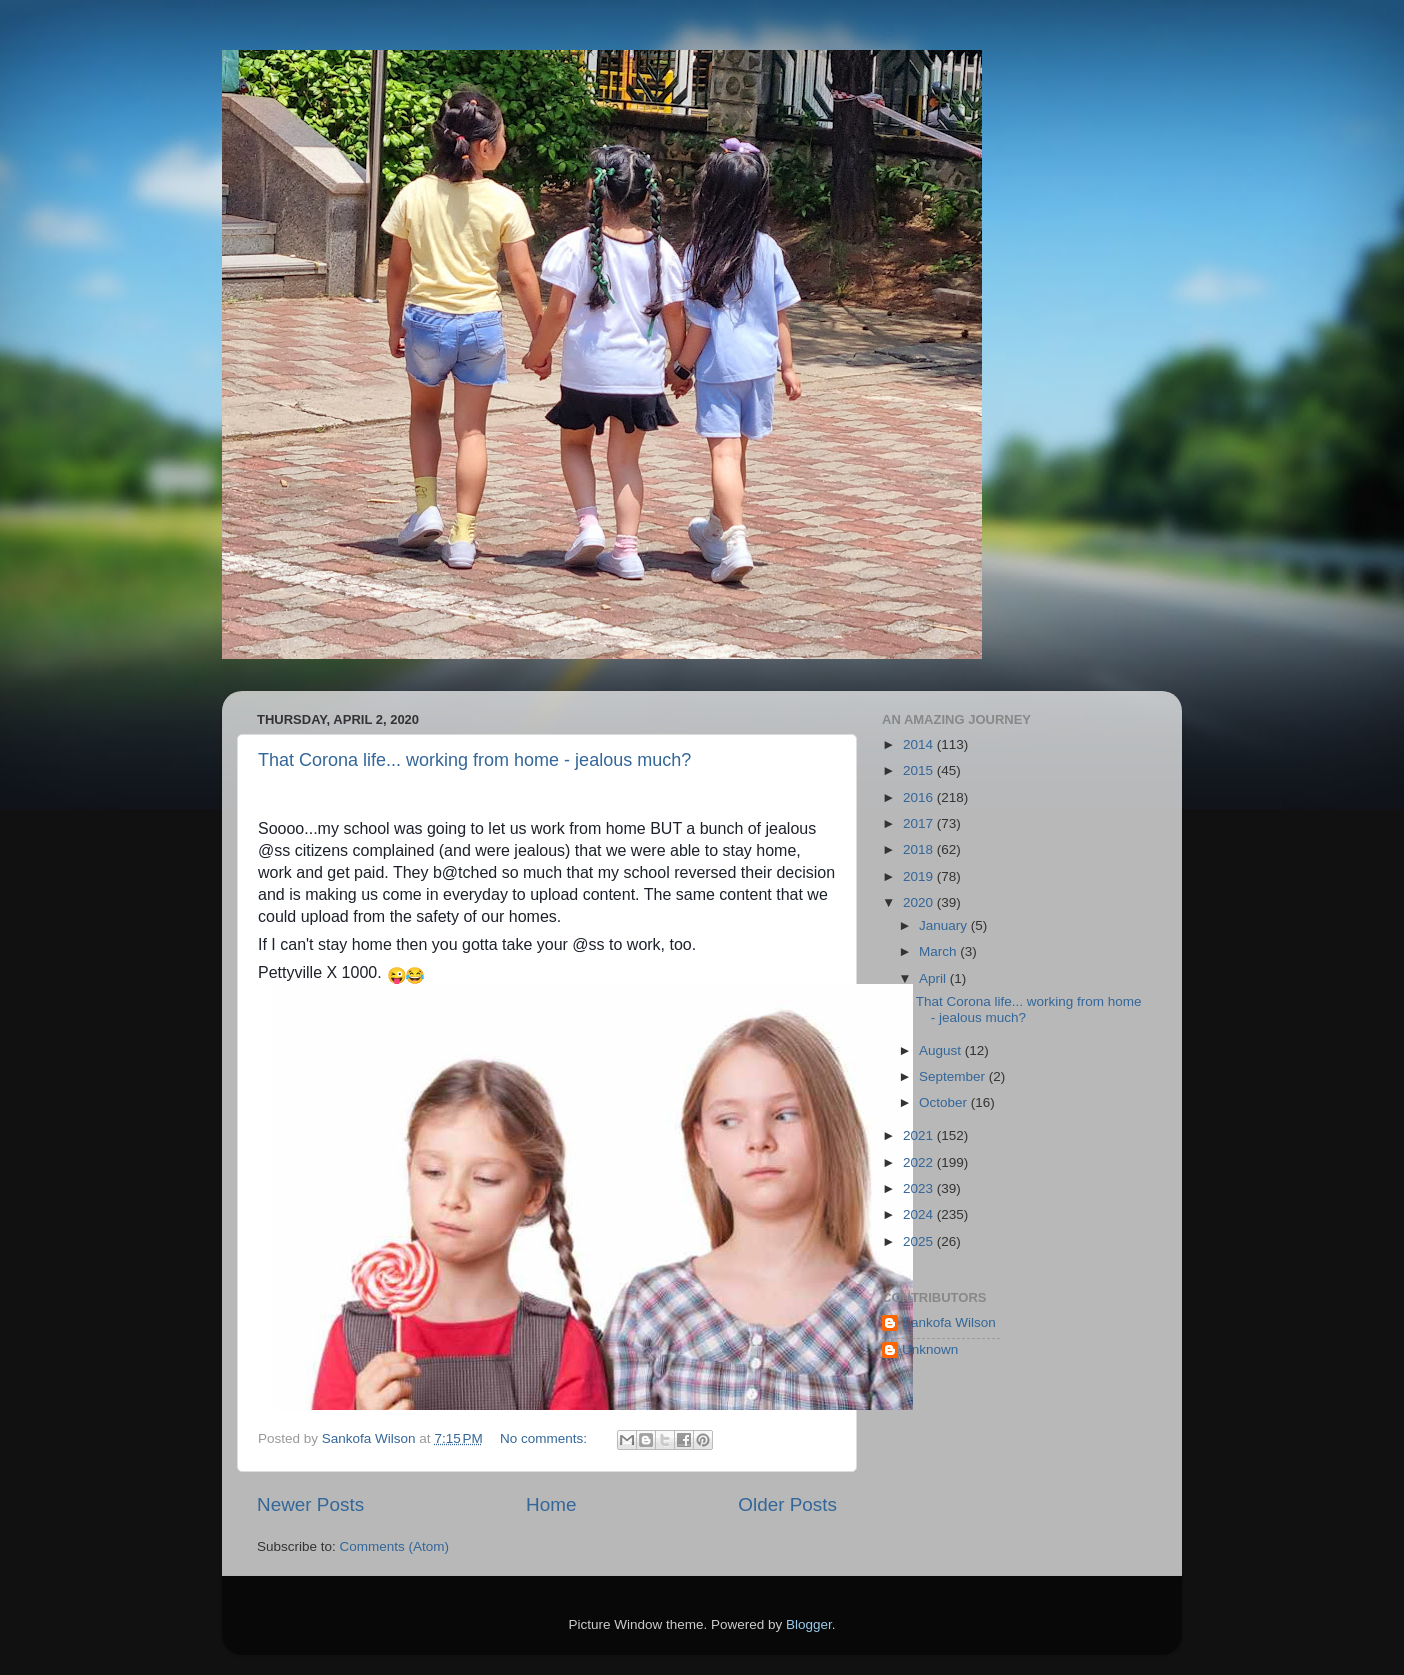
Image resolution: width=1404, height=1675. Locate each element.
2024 (920, 1214)
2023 (920, 1188)
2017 (920, 823)
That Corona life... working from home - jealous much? (474, 760)
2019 (920, 876)
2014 (920, 744)
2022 (920, 1162)
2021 (920, 1135)
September (954, 1076)
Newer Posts (310, 1504)
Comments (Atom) (395, 1546)
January (945, 925)
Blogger (809, 1624)
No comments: (545, 1438)
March (939, 951)
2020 (920, 902)
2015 (920, 770)
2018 (920, 849)
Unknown (930, 1349)
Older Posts (787, 1504)
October (945, 1102)
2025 (920, 1241)
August (942, 1050)
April (934, 978)
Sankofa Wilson (949, 1322)
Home (551, 1504)
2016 (920, 797)
